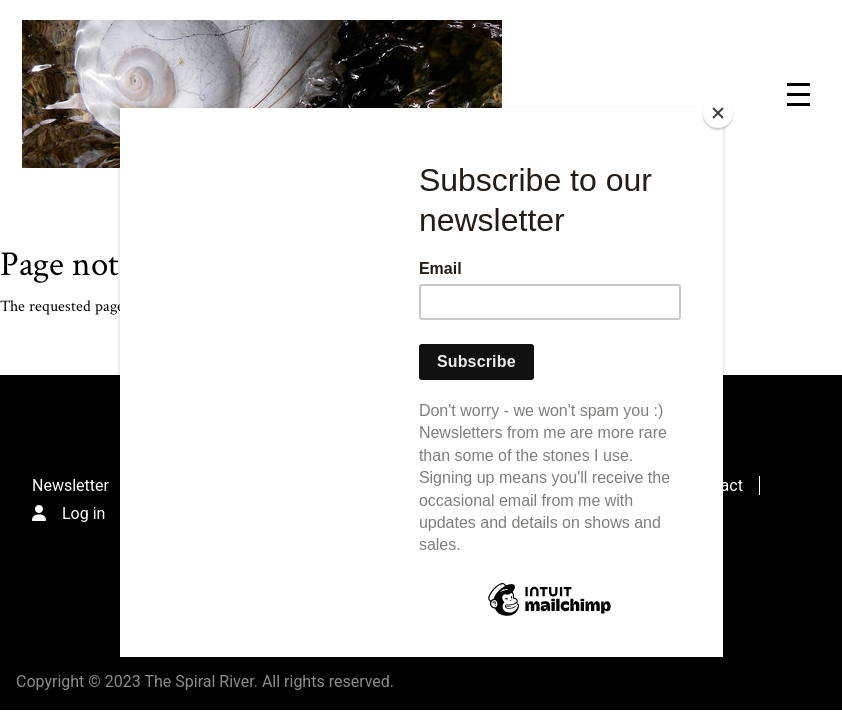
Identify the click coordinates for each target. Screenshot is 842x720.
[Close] (718, 113)
